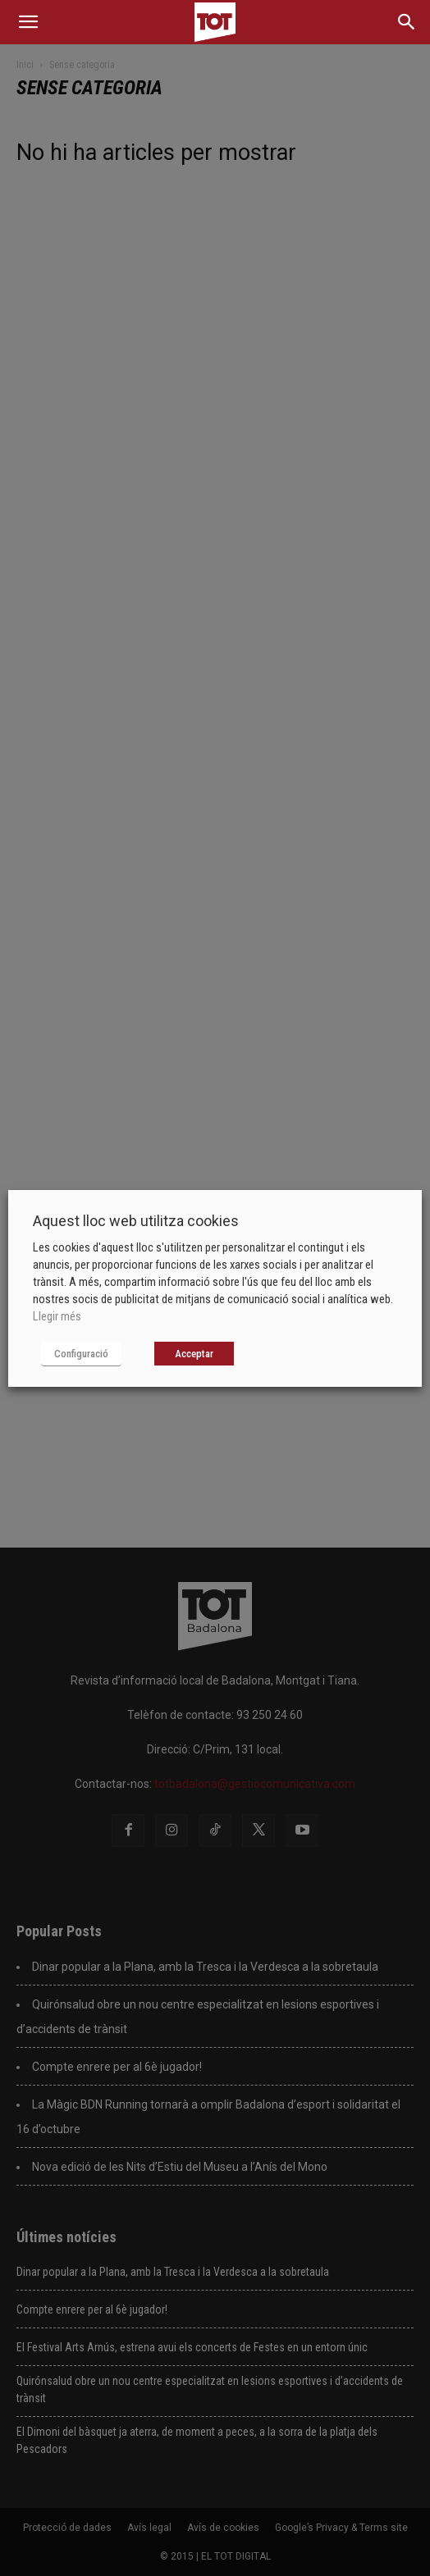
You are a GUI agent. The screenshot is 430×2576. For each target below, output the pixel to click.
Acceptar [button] (194, 1353)
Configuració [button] (81, 1353)
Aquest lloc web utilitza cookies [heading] (136, 1220)
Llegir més (57, 1316)
